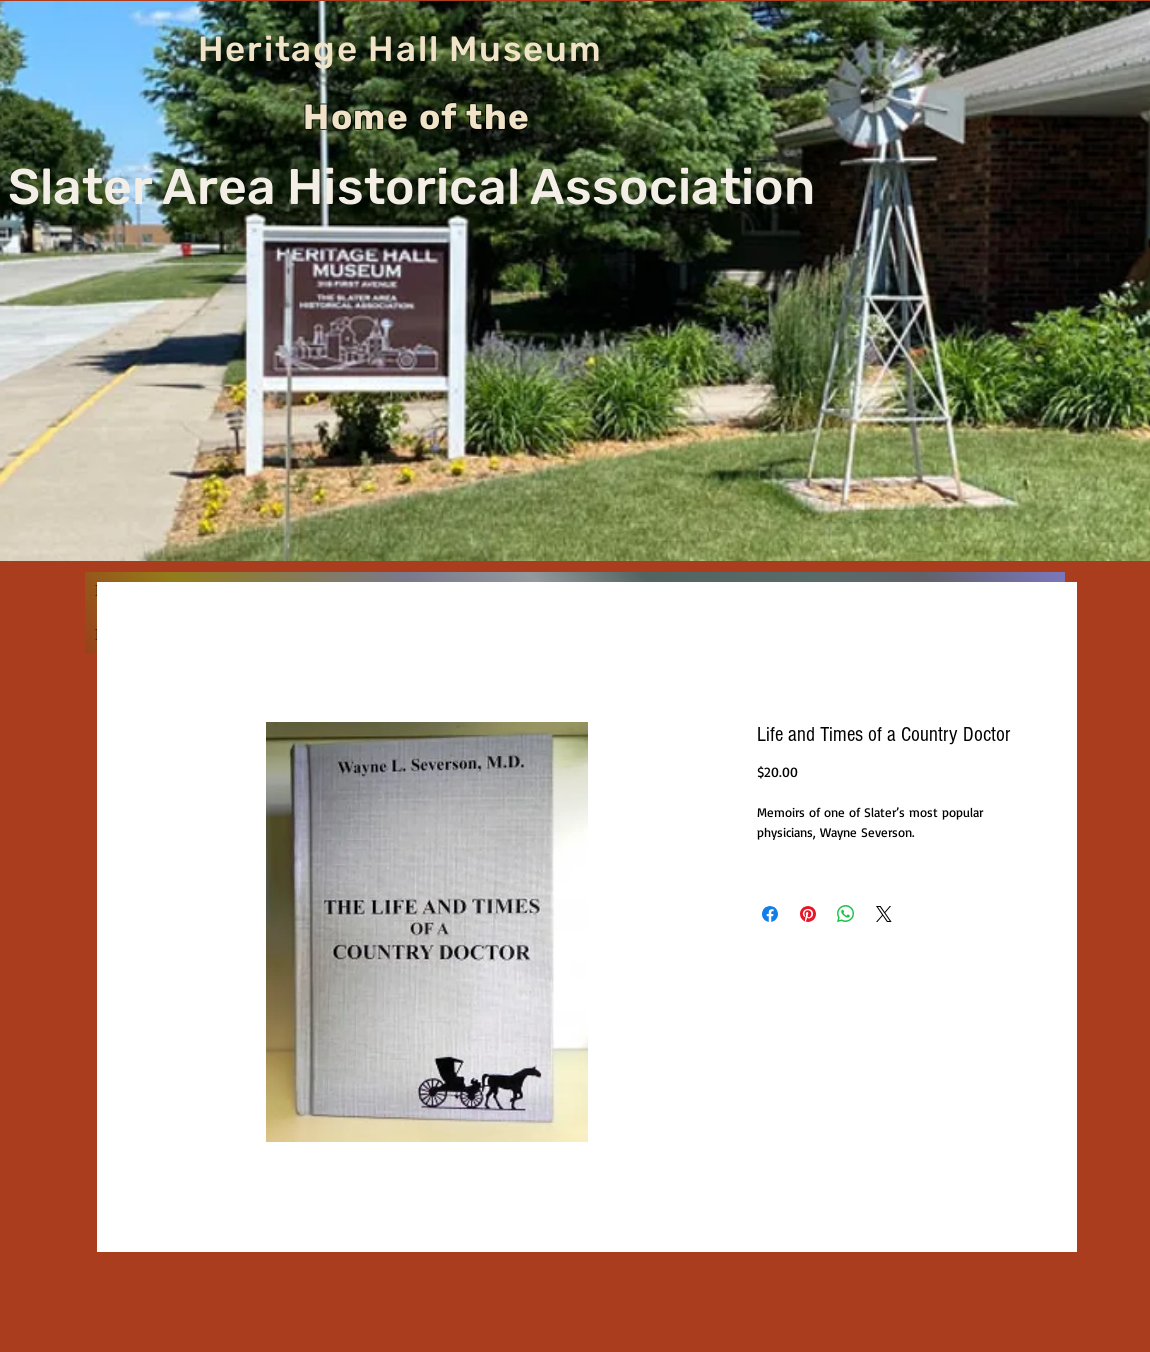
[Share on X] (884, 914)
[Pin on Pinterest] (808, 914)
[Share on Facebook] (770, 914)
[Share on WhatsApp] (846, 914)
